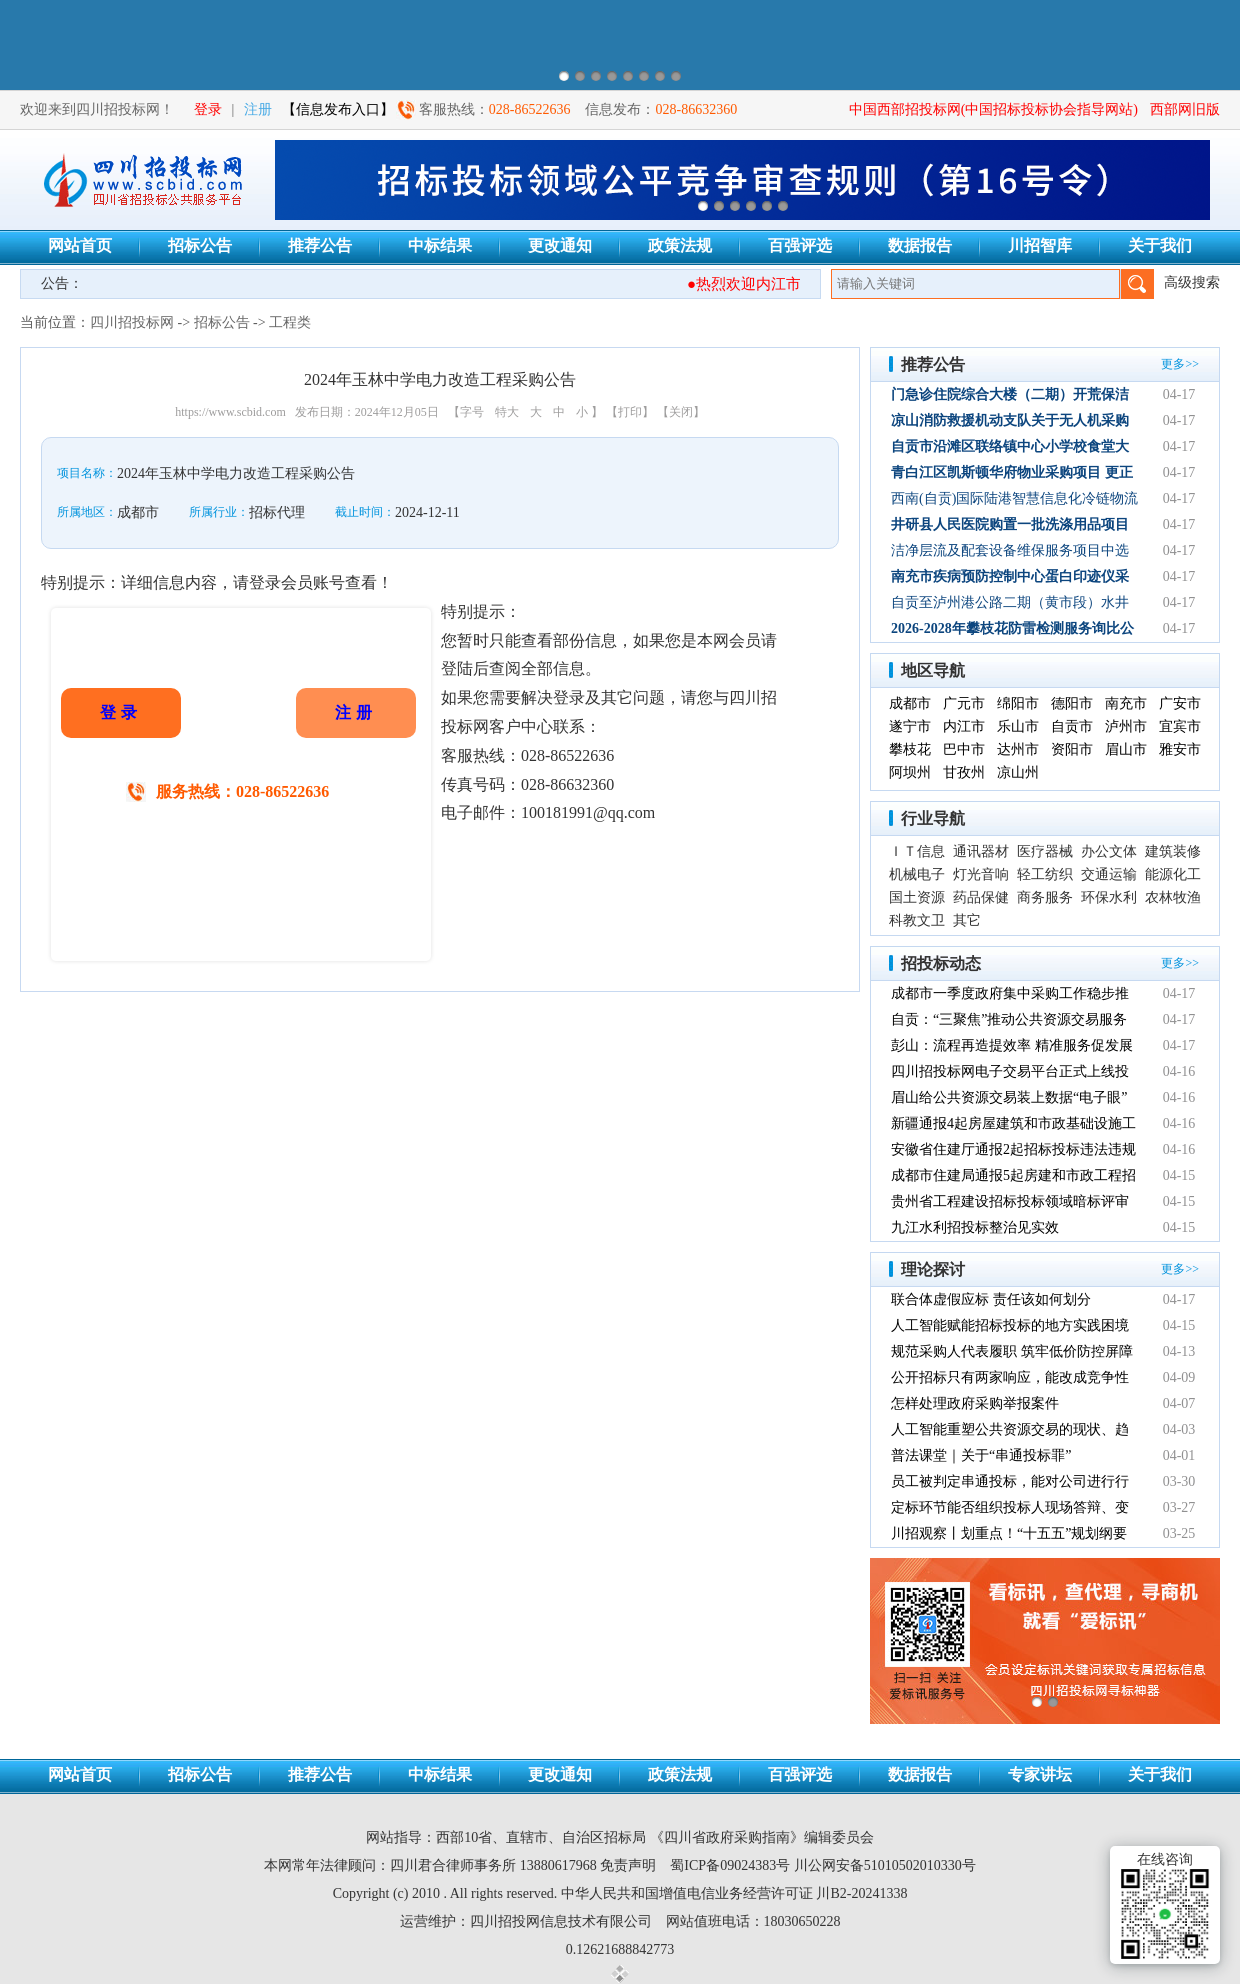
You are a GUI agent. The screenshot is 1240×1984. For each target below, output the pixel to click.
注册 (258, 109)
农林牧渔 (1173, 897)
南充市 (1126, 703)
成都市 (910, 703)
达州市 (1018, 749)
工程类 (290, 322)
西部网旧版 (1185, 109)
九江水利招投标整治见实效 (975, 1227)
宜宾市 (1180, 726)
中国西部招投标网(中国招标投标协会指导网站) (993, 109)
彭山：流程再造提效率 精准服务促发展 (1012, 1045)
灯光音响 (981, 874)
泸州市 (1126, 726)
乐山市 (1018, 726)
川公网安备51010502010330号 (885, 1865)
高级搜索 (1192, 282)
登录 (208, 109)
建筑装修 (1173, 851)
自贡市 (1072, 726)
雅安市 (1180, 749)
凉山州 (1018, 772)
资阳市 (1072, 749)
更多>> (1180, 364)
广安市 (1180, 703)
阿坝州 (910, 772)
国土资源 (917, 897)
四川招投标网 (132, 322)
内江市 (964, 726)
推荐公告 (320, 245)
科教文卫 (917, 920)
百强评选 (800, 245)
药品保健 (981, 897)
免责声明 (628, 1865)
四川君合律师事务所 (453, 1865)
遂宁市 (910, 726)
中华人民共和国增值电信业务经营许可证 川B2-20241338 (734, 1893)
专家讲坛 (1040, 1774)
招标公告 (200, 245)
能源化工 (1173, 874)
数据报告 (920, 245)
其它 (967, 920)
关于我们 (1160, 245)
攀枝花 (910, 749)
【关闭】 (681, 412)
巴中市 (964, 749)
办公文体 (1109, 851)
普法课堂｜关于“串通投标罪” (981, 1455)
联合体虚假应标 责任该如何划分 (991, 1299)
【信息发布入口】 (338, 109)
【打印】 (630, 412)
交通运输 (1109, 874)
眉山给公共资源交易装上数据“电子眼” (1009, 1097)
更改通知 (560, 245)
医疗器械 (1045, 851)
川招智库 (1040, 245)
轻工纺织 (1045, 874)
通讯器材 (981, 851)
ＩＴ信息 (917, 851)
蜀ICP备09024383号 (730, 1865)
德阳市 (1072, 703)
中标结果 (440, 245)
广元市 (964, 703)
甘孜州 (964, 772)
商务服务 (1045, 897)
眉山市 (1126, 749)
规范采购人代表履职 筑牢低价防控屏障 (1012, 1351)
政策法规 (680, 245)
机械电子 (917, 874)
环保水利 (1109, 897)
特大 (507, 412)
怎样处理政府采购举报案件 (975, 1403)
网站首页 (80, 245)
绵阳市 (1018, 703)
